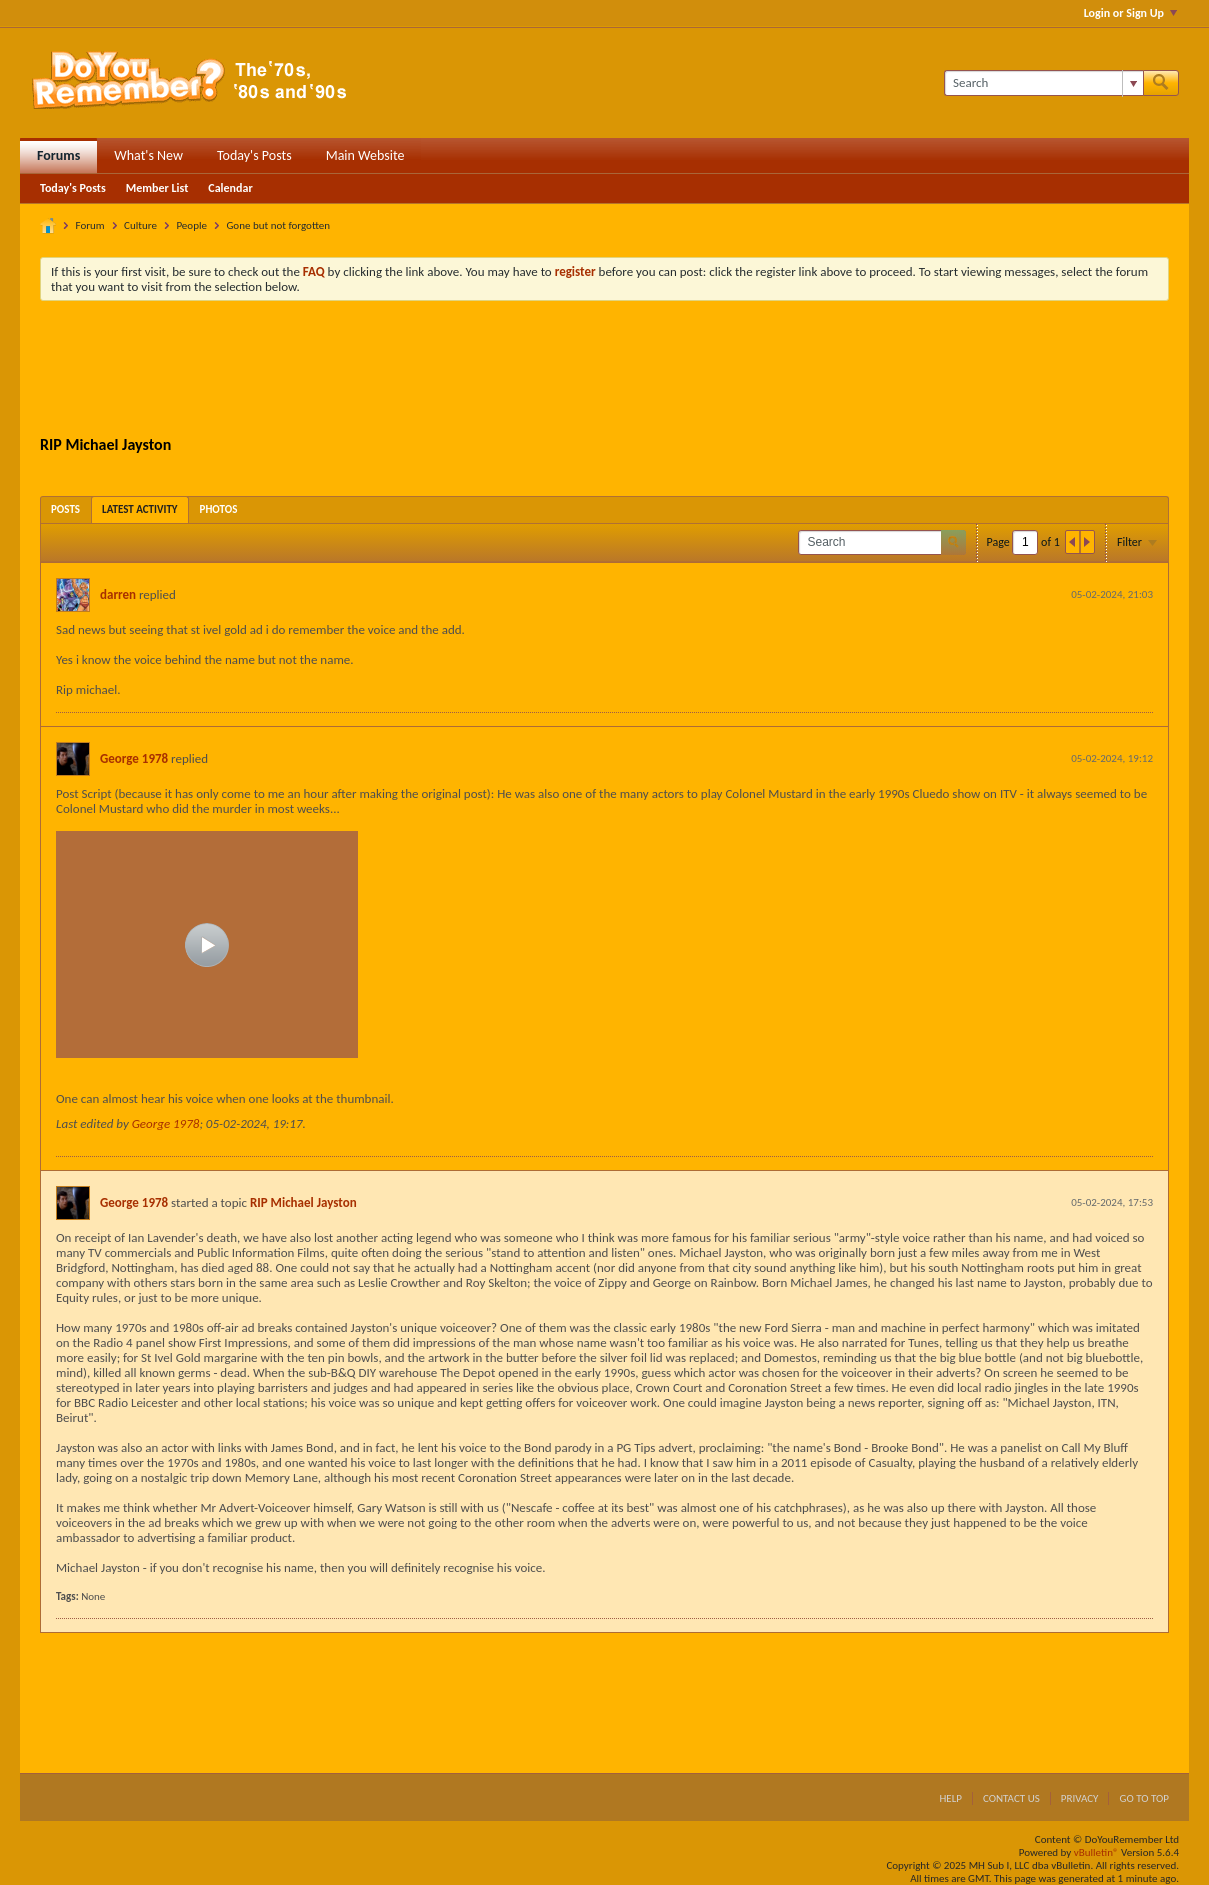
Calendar (230, 188)
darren (118, 594)
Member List (157, 188)
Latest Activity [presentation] (140, 509)
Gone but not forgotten (278, 225)
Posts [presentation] (65, 509)
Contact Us (1011, 1798)
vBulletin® (1096, 1852)
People (191, 225)
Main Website (365, 155)
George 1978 (134, 758)
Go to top (1144, 1798)
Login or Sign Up (1130, 13)
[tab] (65, 509)
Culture (140, 225)
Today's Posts (254, 155)
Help (950, 1798)
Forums (58, 155)
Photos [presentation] (219, 509)
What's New (148, 155)
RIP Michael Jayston (303, 1202)
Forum (90, 225)
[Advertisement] (605, 371)
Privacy (1080, 1798)
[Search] (1043, 83)
